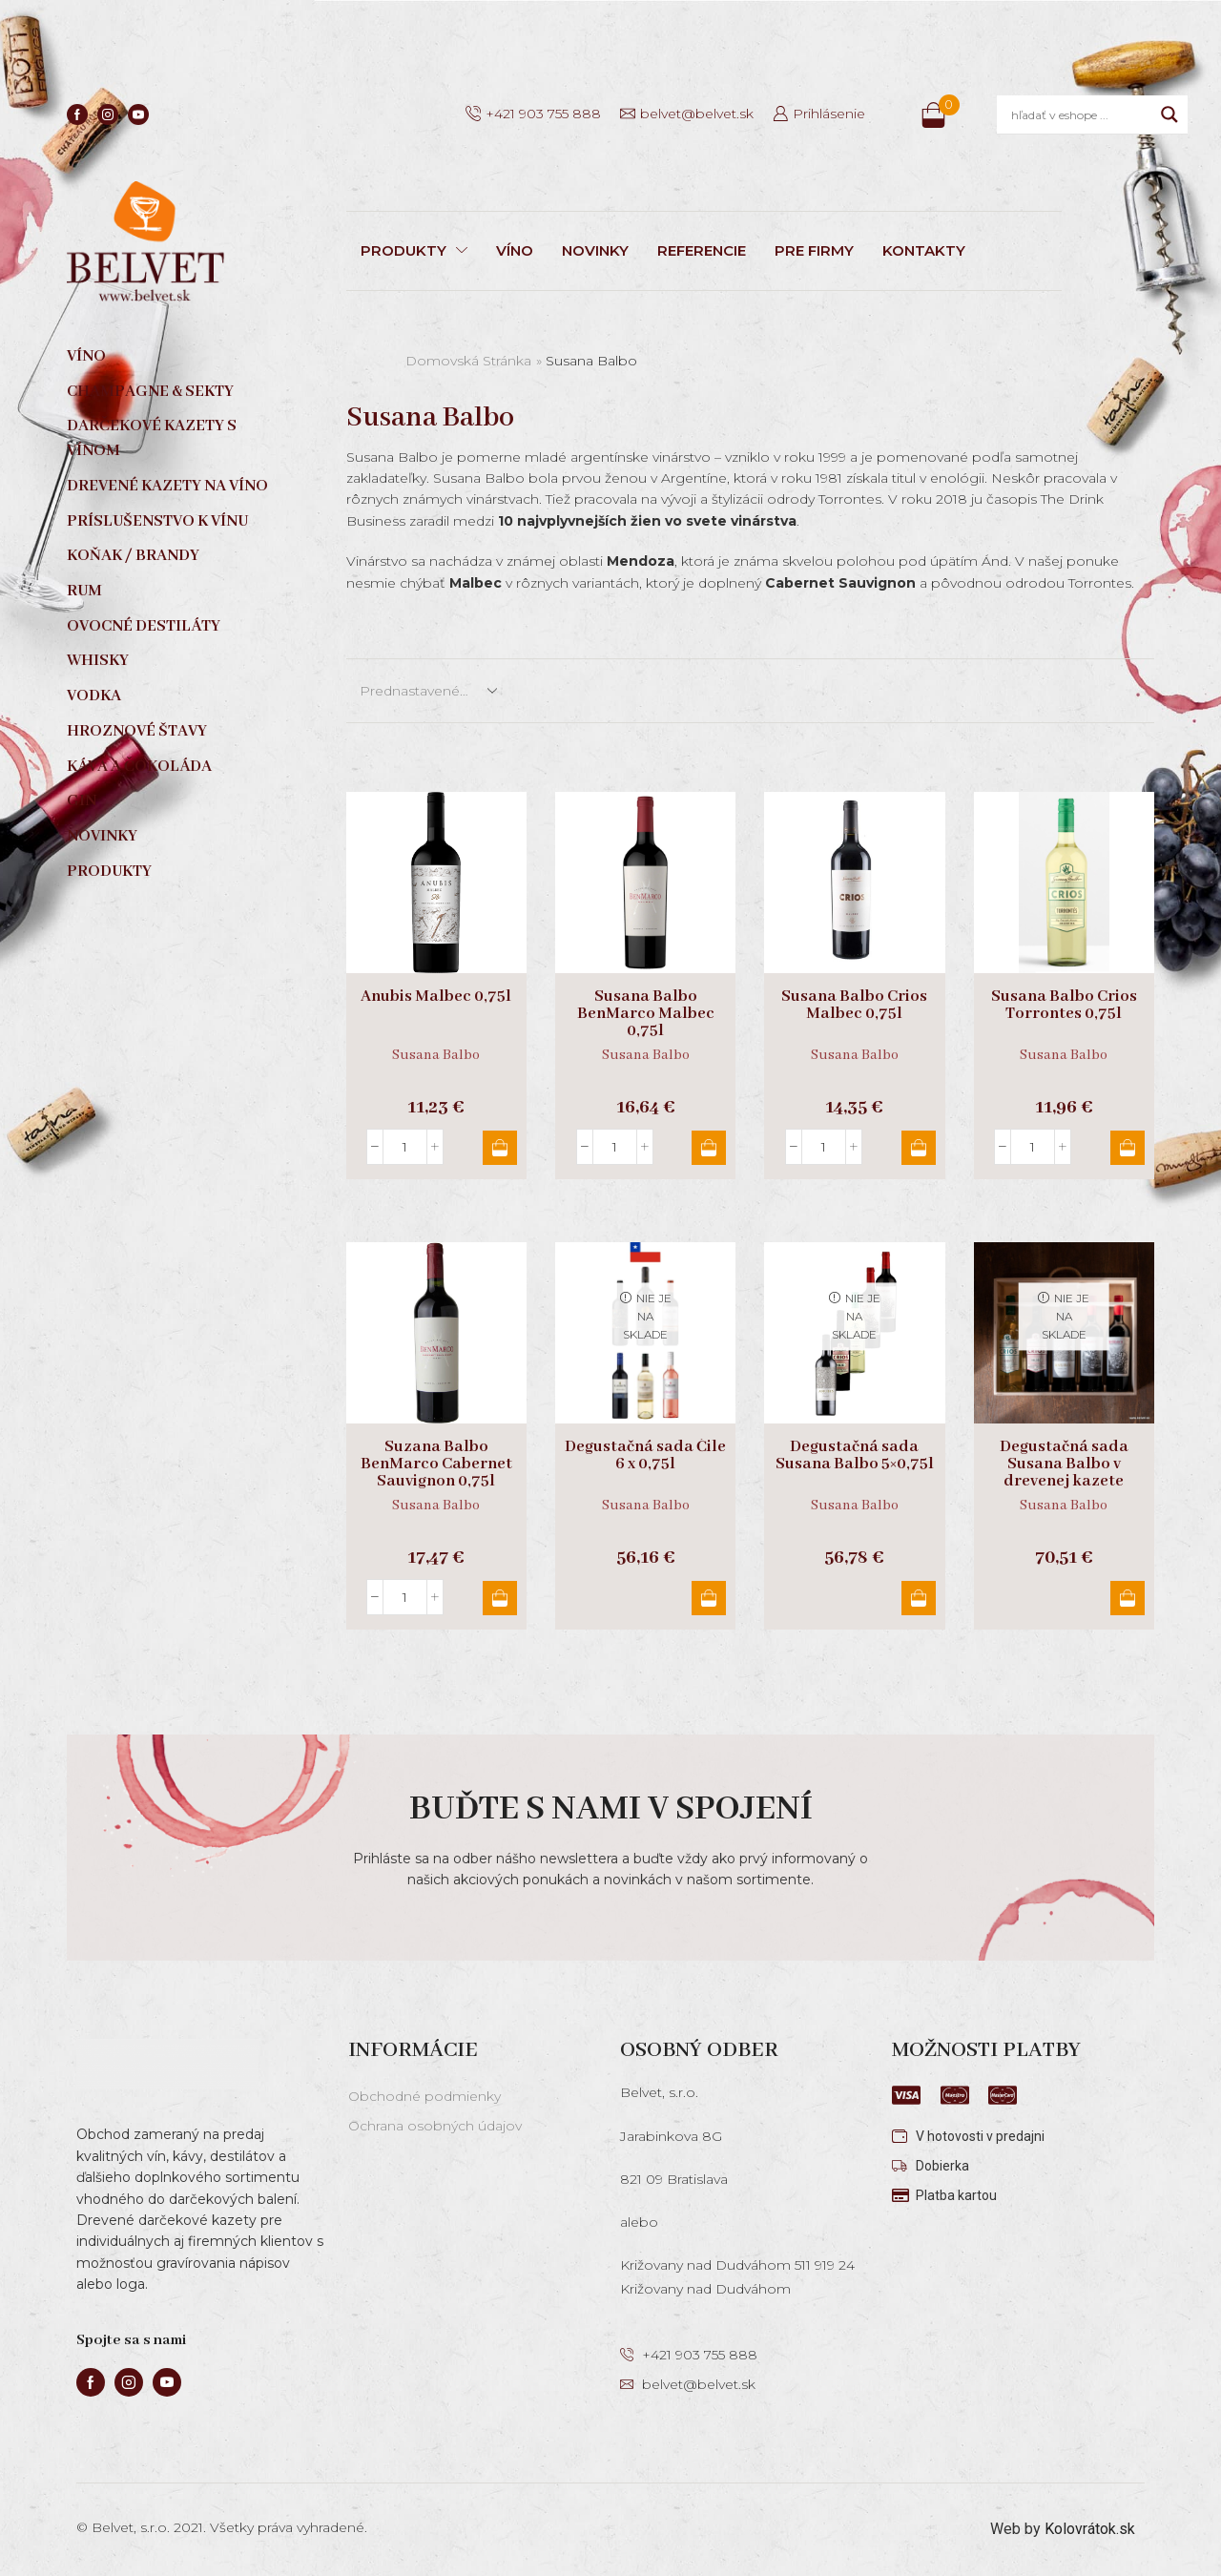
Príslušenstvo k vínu (157, 521)
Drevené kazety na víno (167, 486)
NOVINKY (595, 250)
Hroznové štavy (137, 731)
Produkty (109, 872)
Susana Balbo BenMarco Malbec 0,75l (645, 1014)
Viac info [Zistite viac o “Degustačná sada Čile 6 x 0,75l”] (709, 1598)
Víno (86, 356)
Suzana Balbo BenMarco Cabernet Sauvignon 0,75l (436, 1464)
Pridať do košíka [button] (500, 1148)
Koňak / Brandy (133, 556)
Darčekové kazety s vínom (152, 438)
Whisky (98, 661)
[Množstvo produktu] (404, 1147)
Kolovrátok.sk (1090, 2529)
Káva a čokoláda (139, 767)
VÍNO (514, 250)
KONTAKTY (923, 250)
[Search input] (1081, 114)
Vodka (94, 696)
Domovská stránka (468, 360)
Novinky (102, 836)
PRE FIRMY (814, 250)
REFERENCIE (701, 250)
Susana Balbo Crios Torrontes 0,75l (1064, 1005)
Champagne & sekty (150, 392)
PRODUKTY (414, 250)
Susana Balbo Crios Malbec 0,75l (854, 1005)
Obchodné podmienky (424, 2096)
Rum (84, 591)
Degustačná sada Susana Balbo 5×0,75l (855, 1456)
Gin (81, 801)
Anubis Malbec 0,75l (436, 997)
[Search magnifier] (1169, 114)
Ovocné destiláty (143, 626)
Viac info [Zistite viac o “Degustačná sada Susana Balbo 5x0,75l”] (918, 1598)
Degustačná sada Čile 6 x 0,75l (645, 1456)
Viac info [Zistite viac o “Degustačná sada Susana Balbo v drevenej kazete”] (1127, 1598)
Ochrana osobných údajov (435, 2125)
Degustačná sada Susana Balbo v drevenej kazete (1064, 1464)
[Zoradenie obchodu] (427, 690)
